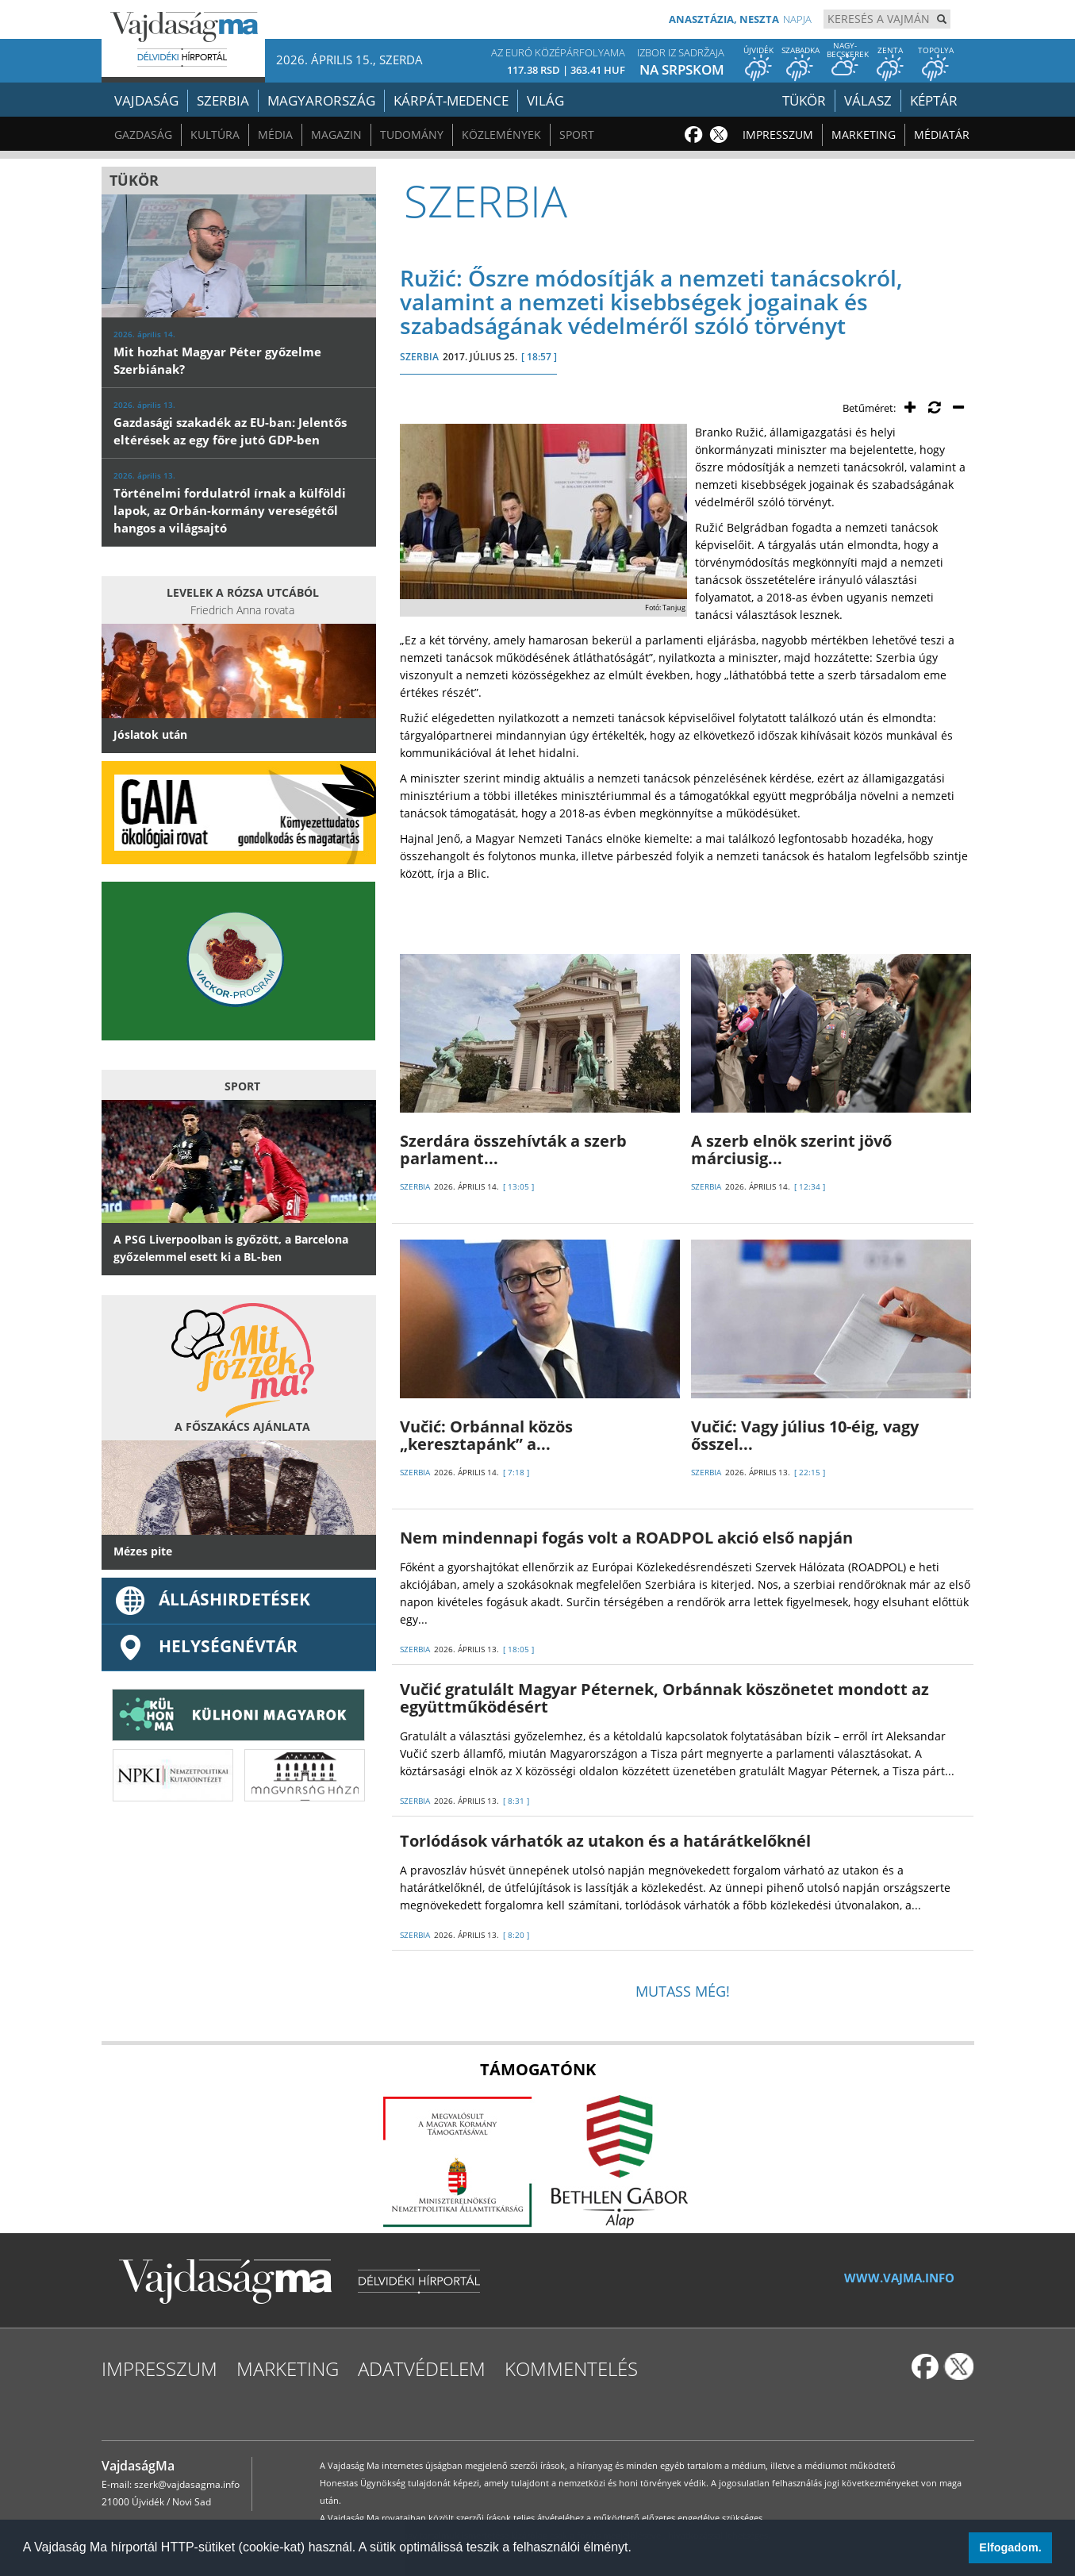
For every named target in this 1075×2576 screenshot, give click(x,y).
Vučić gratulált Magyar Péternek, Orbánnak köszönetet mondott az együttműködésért (664, 1697)
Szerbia (223, 100)
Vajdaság (146, 100)
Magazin (336, 134)
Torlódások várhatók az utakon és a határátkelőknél (605, 1840)
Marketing (863, 134)
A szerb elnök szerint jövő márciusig (791, 1149)
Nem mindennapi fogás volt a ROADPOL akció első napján (626, 1537)
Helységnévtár (205, 1646)
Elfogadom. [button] (1010, 2547)
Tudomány (411, 134)
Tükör (804, 100)
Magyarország (321, 100)
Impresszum (778, 134)
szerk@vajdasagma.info (187, 2484)
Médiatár (941, 134)
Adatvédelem (422, 2368)
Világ (545, 100)
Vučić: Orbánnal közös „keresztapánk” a (486, 1435)
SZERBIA (419, 356)
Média (275, 134)
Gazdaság (143, 134)
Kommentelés (571, 2368)
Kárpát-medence (451, 100)
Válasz (868, 100)
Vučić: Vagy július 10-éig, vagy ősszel (805, 1435)
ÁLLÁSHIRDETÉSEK (211, 1599)
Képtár (934, 100)
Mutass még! (682, 1991)
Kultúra (215, 134)
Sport (576, 134)
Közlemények (501, 134)
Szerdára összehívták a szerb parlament (513, 1149)
